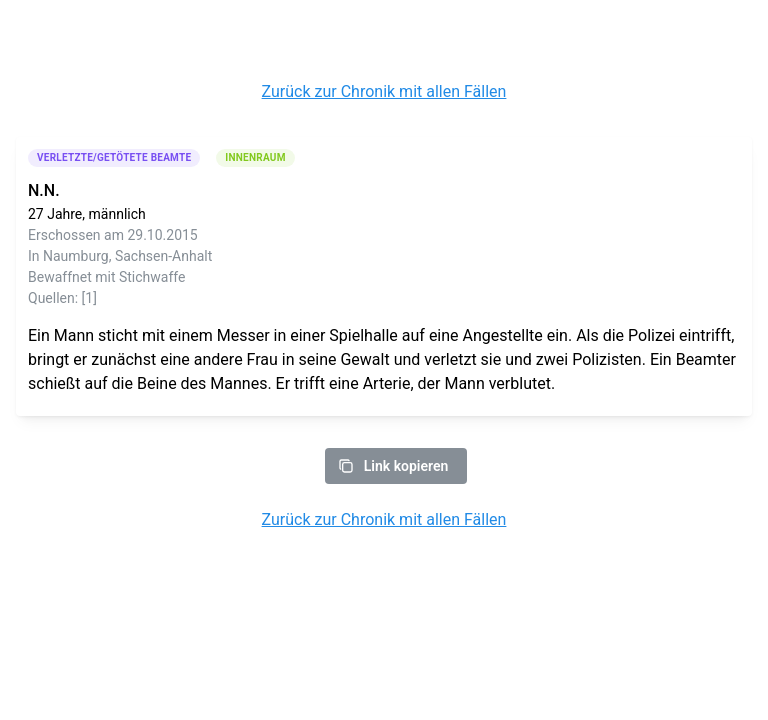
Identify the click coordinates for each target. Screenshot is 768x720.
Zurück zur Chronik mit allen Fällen (384, 91)
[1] (89, 298)
